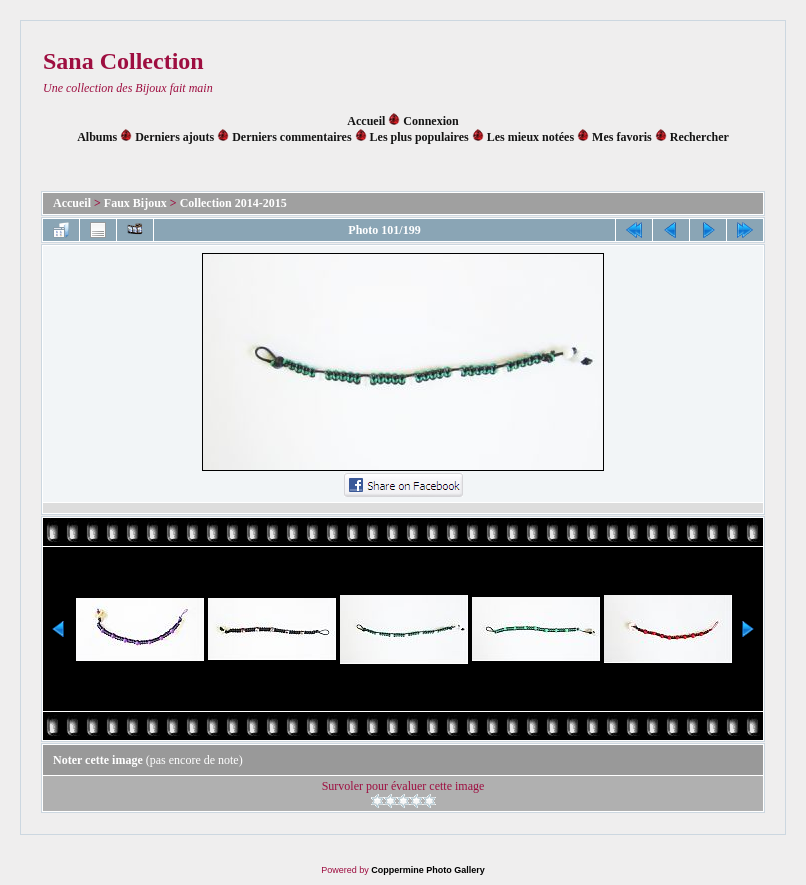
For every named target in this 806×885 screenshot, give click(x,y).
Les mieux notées (530, 137)
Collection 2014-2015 (233, 203)
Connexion (430, 121)
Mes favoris (622, 137)
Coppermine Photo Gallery (428, 870)
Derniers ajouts (174, 137)
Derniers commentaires (291, 137)
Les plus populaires (419, 137)
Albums (97, 137)
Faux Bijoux (135, 203)
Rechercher (699, 137)
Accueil (366, 121)
